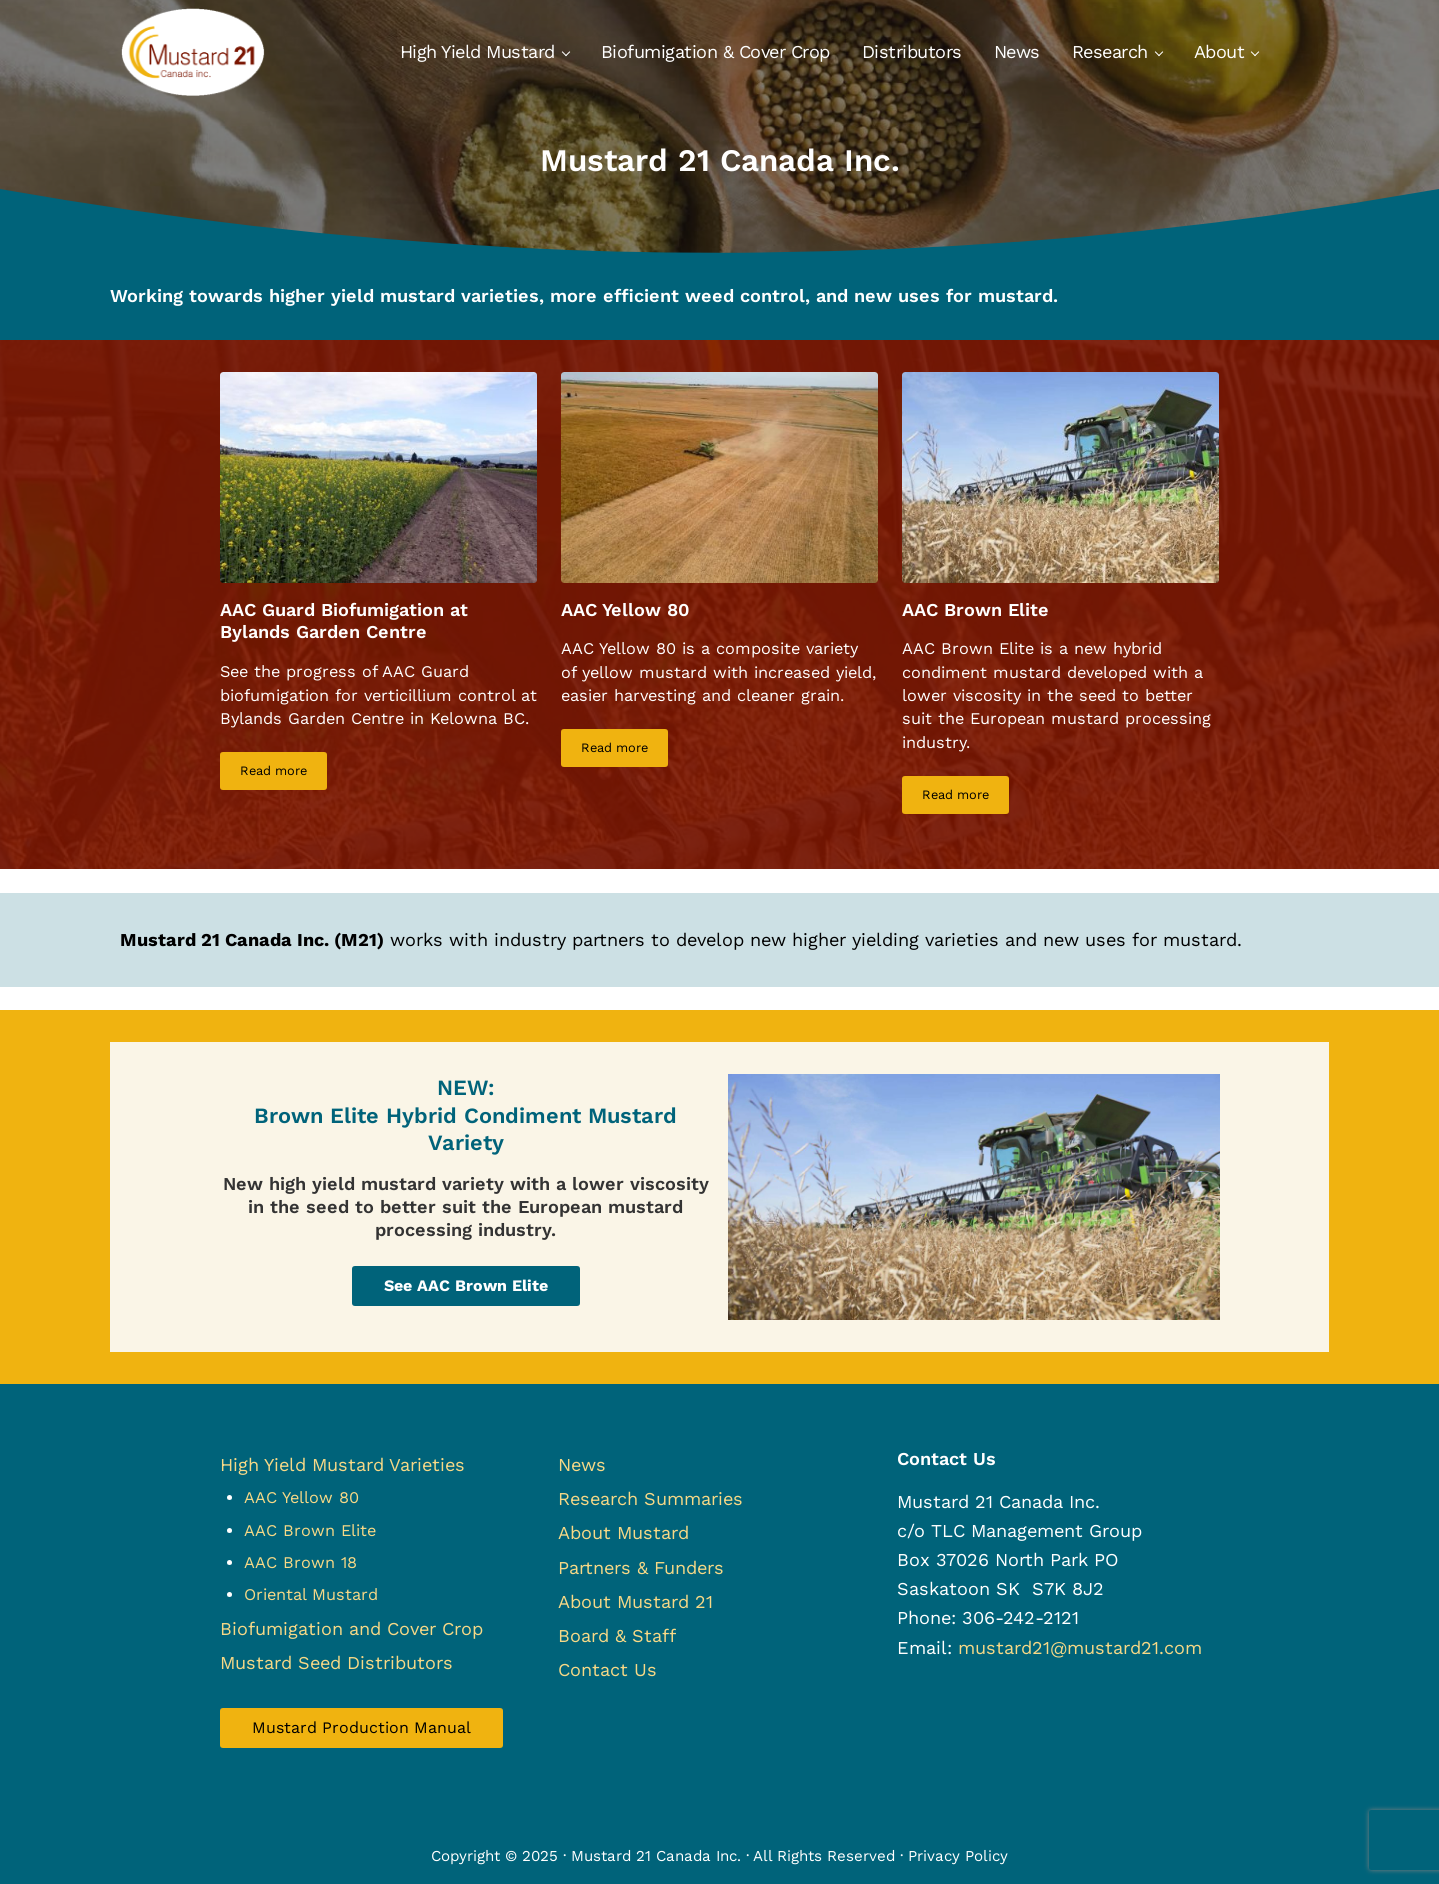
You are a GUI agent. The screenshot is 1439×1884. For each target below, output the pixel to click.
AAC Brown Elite (975, 609)
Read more (283, 774)
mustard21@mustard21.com (1080, 1647)
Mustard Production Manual (361, 1727)
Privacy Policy (958, 1856)
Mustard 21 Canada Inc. (656, 1856)
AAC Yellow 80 (625, 609)
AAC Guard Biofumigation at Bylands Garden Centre (344, 621)
